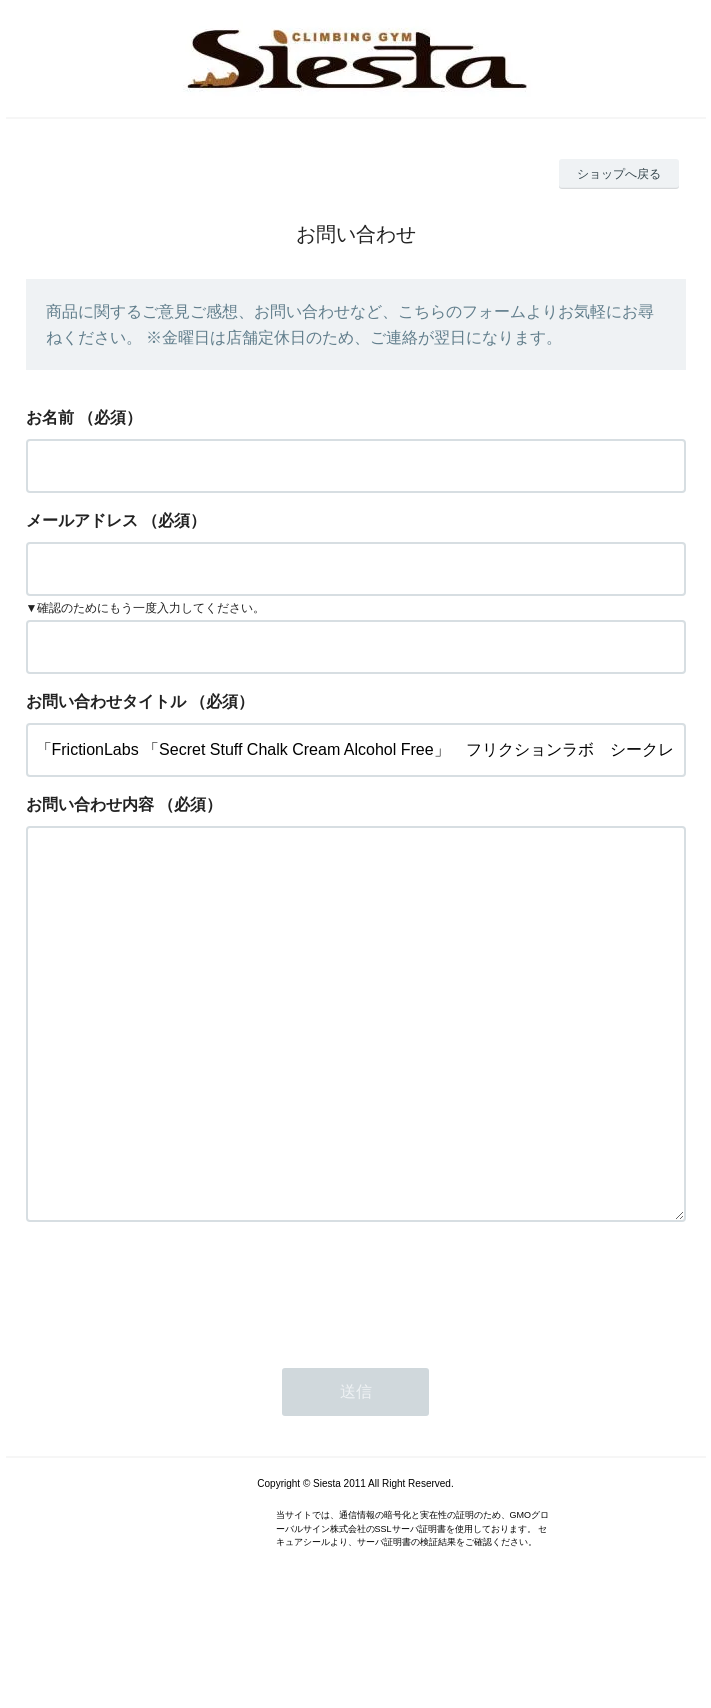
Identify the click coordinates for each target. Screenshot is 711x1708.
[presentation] (178, 1369)
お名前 (50, 417)
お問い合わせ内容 (90, 804)
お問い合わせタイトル (106, 701)
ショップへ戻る (619, 174)
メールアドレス (82, 520)
